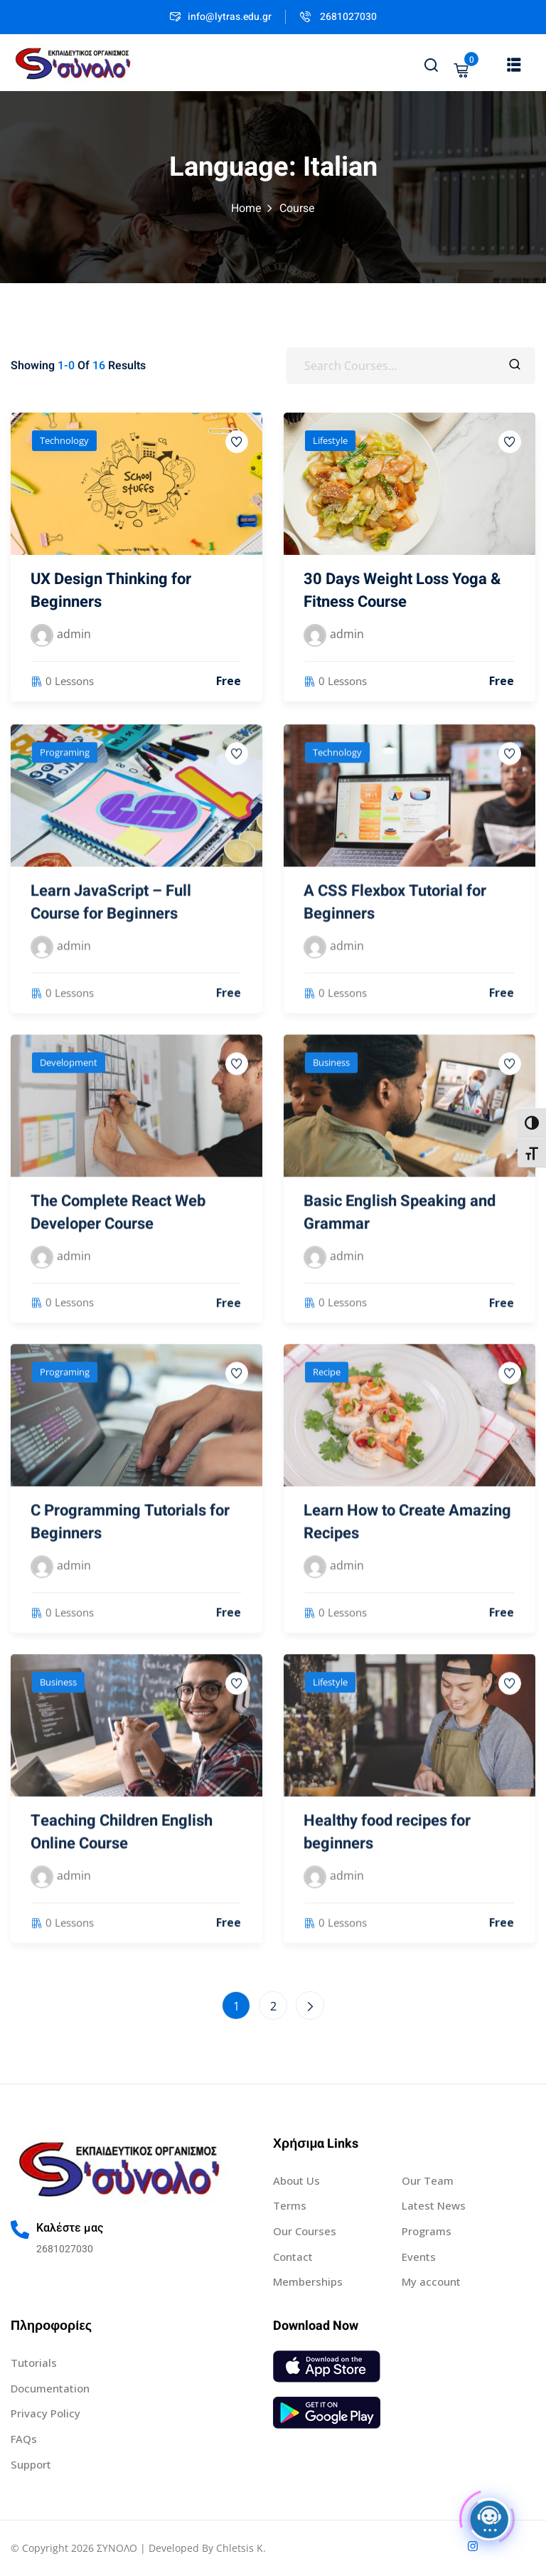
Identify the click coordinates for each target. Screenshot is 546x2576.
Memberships (308, 2281)
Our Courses (304, 2231)
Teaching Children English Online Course (122, 1849)
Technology (64, 441)
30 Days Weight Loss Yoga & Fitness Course (402, 592)
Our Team (428, 2180)
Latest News (434, 2205)
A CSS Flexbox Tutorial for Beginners (395, 920)
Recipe (327, 1390)
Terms (289, 2205)
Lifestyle (330, 441)
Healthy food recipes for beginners (387, 1849)
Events (419, 2256)
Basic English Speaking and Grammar (400, 1230)
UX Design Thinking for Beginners (111, 592)
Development (68, 1080)
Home (246, 208)
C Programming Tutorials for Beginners (130, 1540)
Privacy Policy (45, 2413)
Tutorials (34, 2362)
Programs (426, 2231)
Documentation (50, 2388)
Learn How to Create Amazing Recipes (407, 1540)
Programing (65, 769)
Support (31, 2464)
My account (431, 2281)
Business (331, 1080)
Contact (293, 2256)
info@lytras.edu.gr (221, 16)
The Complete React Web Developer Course (118, 1230)
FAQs (24, 2439)
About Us (296, 2180)
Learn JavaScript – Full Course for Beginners (111, 920)
